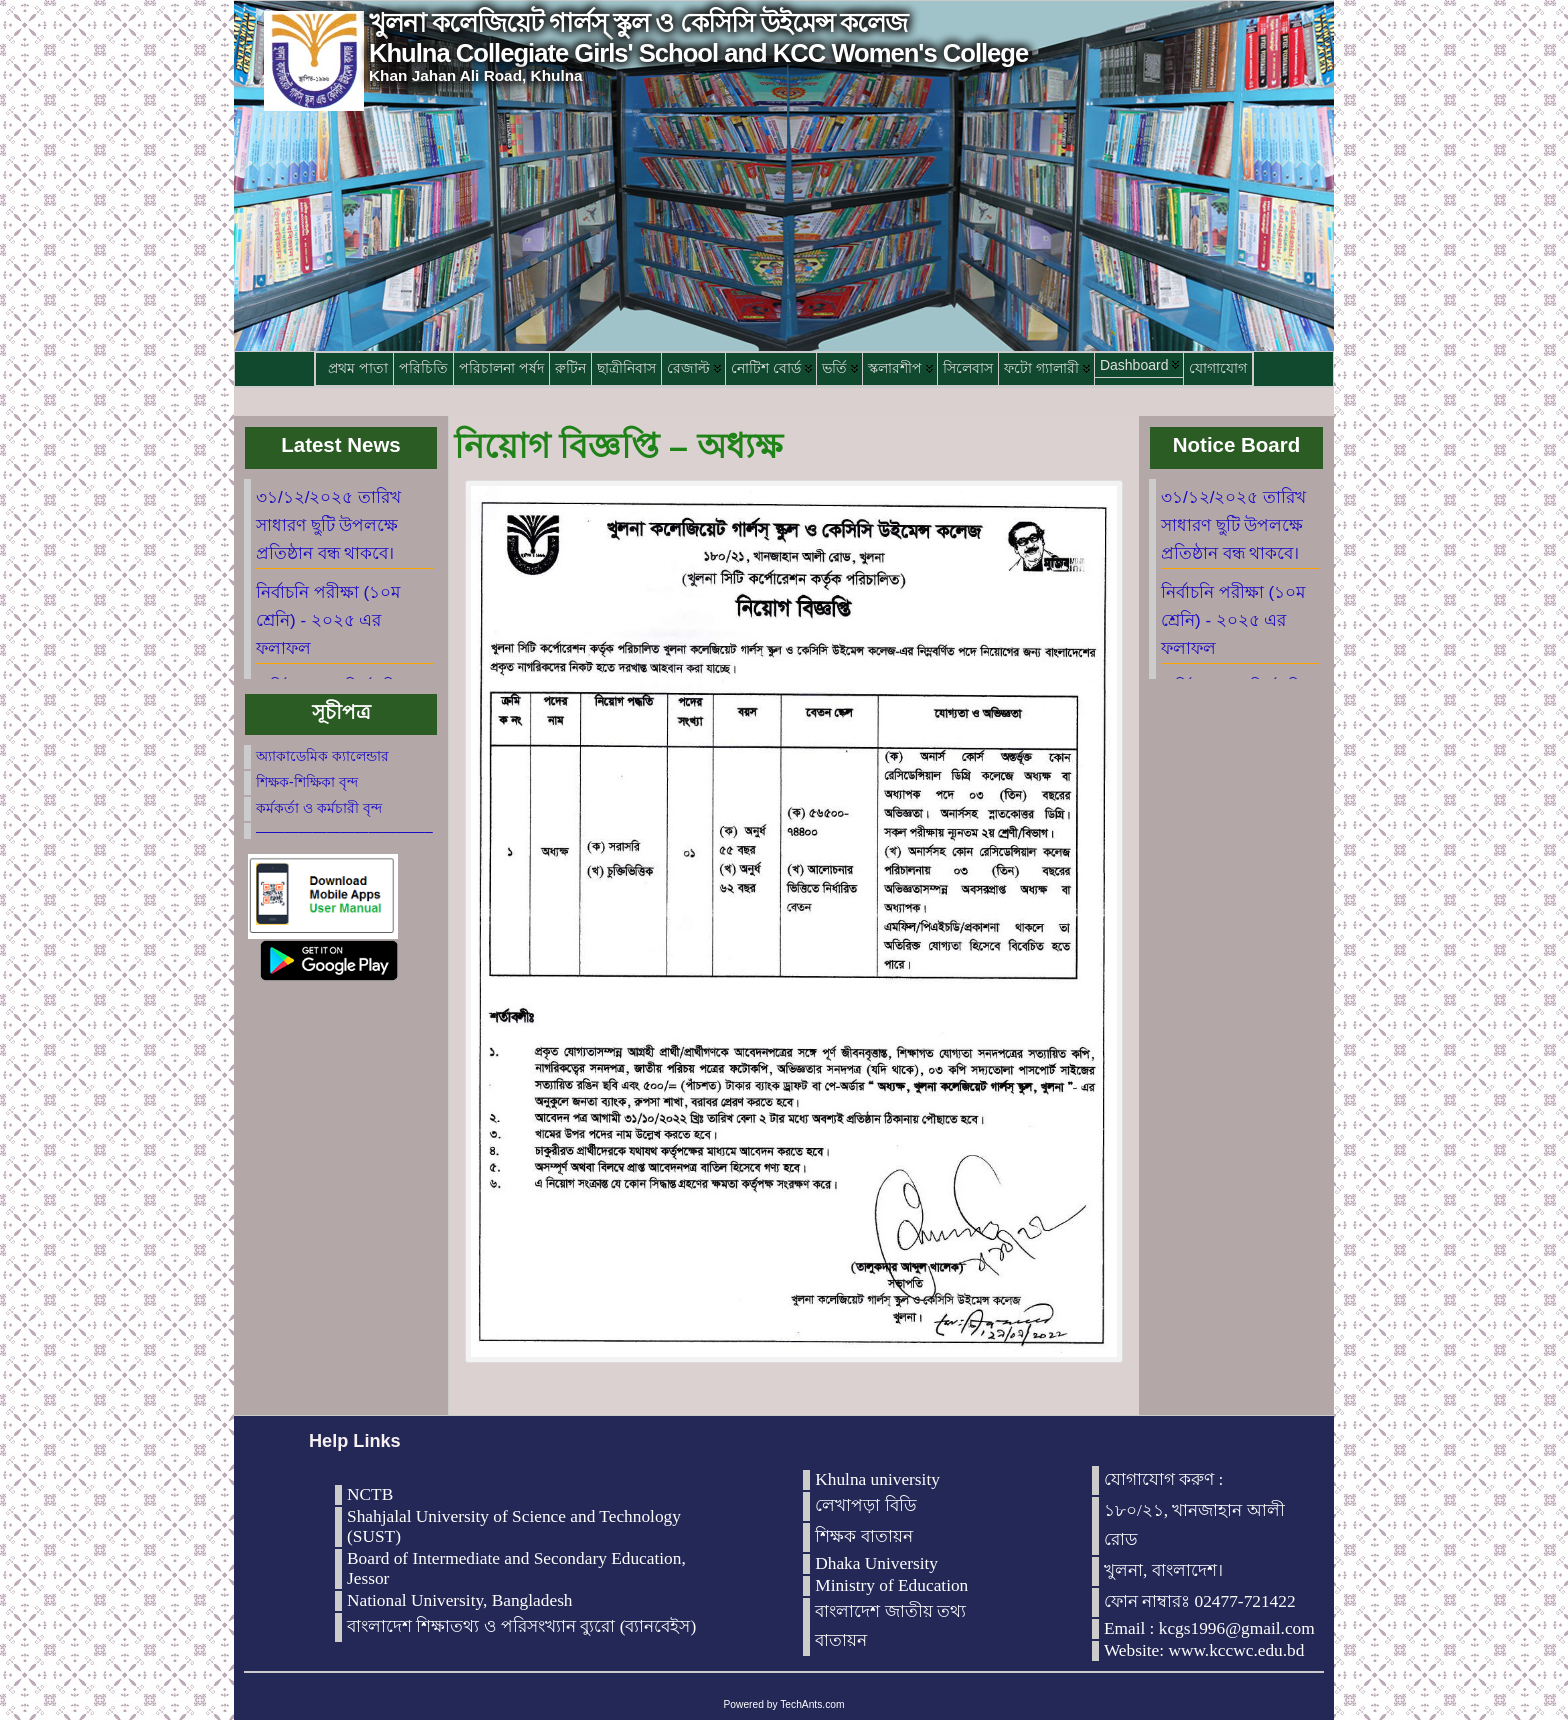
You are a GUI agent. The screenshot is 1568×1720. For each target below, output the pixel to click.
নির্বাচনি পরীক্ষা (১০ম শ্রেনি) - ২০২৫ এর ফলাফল (328, 620)
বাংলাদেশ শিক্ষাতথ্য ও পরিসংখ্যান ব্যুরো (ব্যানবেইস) (521, 1626)
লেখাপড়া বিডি (865, 1505)
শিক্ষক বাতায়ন (863, 1536)
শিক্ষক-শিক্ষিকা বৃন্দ (307, 782)
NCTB (370, 1494)
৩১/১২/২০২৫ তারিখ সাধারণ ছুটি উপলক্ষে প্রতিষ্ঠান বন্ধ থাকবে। (328, 525)
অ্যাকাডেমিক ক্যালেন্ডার (322, 756)
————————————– (344, 831)
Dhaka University (876, 1563)
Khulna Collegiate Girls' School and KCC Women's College (698, 53)
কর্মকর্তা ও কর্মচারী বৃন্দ (319, 808)
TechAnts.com (812, 1704)
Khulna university (877, 1479)
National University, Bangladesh (460, 1600)
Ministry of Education (891, 1585)
